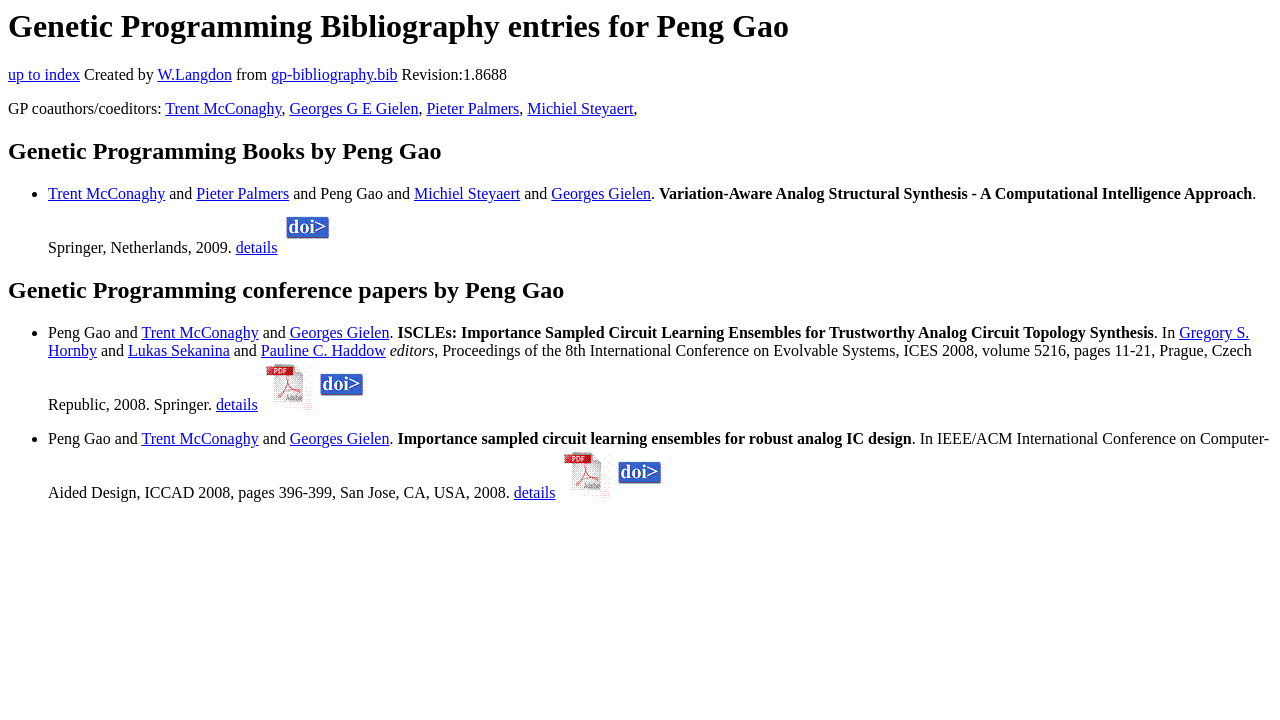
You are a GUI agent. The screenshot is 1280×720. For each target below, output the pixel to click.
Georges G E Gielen (353, 108)
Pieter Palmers (472, 108)
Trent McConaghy (223, 108)
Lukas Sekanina (179, 350)
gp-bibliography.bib (334, 74)
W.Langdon (194, 74)
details (257, 247)
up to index (44, 74)
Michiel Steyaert (580, 108)
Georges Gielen (601, 193)
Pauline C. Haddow (323, 350)
